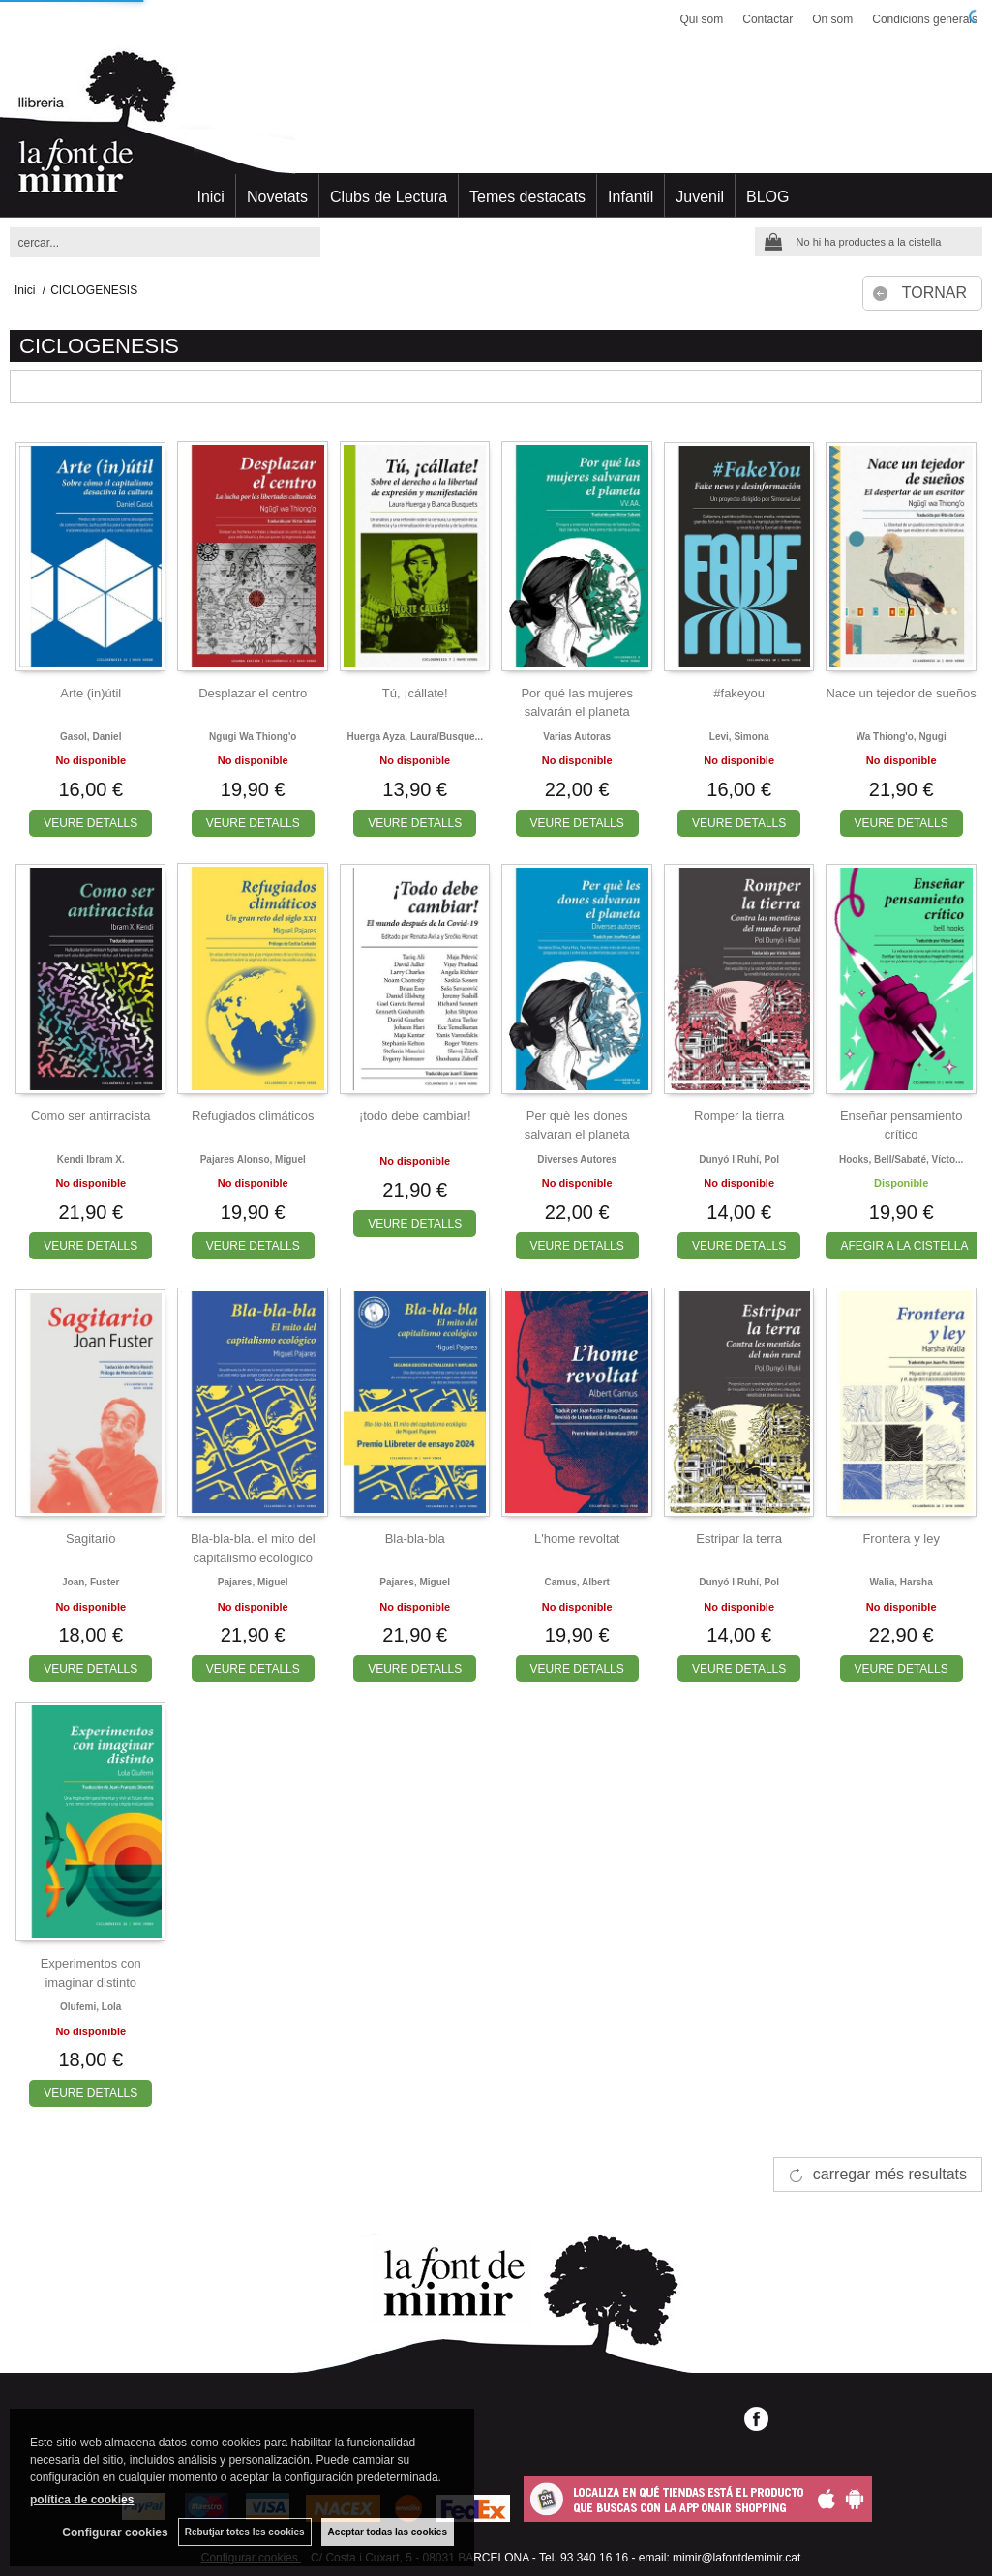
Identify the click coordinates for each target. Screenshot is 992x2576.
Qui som (702, 19)
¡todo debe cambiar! (415, 1116)
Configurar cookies (114, 2532)
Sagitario (90, 1538)
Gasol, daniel (90, 736)
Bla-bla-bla (415, 1538)
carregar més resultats (890, 2174)
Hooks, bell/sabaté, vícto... (901, 1159)
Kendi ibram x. (91, 1159)
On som (832, 19)
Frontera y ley (900, 1538)
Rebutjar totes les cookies (245, 2532)
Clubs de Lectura (388, 197)
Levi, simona (739, 736)
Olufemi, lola (90, 2006)
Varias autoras (577, 736)
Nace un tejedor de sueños (901, 693)
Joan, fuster (90, 1582)
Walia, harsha (901, 1582)
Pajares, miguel (253, 1582)
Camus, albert (576, 1582)
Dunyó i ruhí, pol (739, 1159)
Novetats (277, 197)
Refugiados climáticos (253, 1116)
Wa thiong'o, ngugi (902, 736)
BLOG (767, 197)
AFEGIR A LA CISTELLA (904, 1246)
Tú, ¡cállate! (415, 693)
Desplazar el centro (252, 693)
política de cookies (82, 2499)
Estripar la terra (739, 1538)
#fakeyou (739, 693)
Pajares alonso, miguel (253, 1159)
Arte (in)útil (90, 693)
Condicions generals (924, 19)
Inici (210, 197)
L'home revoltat (576, 1538)
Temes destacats (527, 197)
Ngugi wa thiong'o (252, 736)
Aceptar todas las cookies (387, 2532)
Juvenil (700, 197)
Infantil (630, 197)
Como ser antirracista (91, 1116)
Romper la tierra (739, 1116)
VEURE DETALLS (90, 823)
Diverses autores (576, 1159)
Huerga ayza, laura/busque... (415, 736)
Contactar (767, 19)
